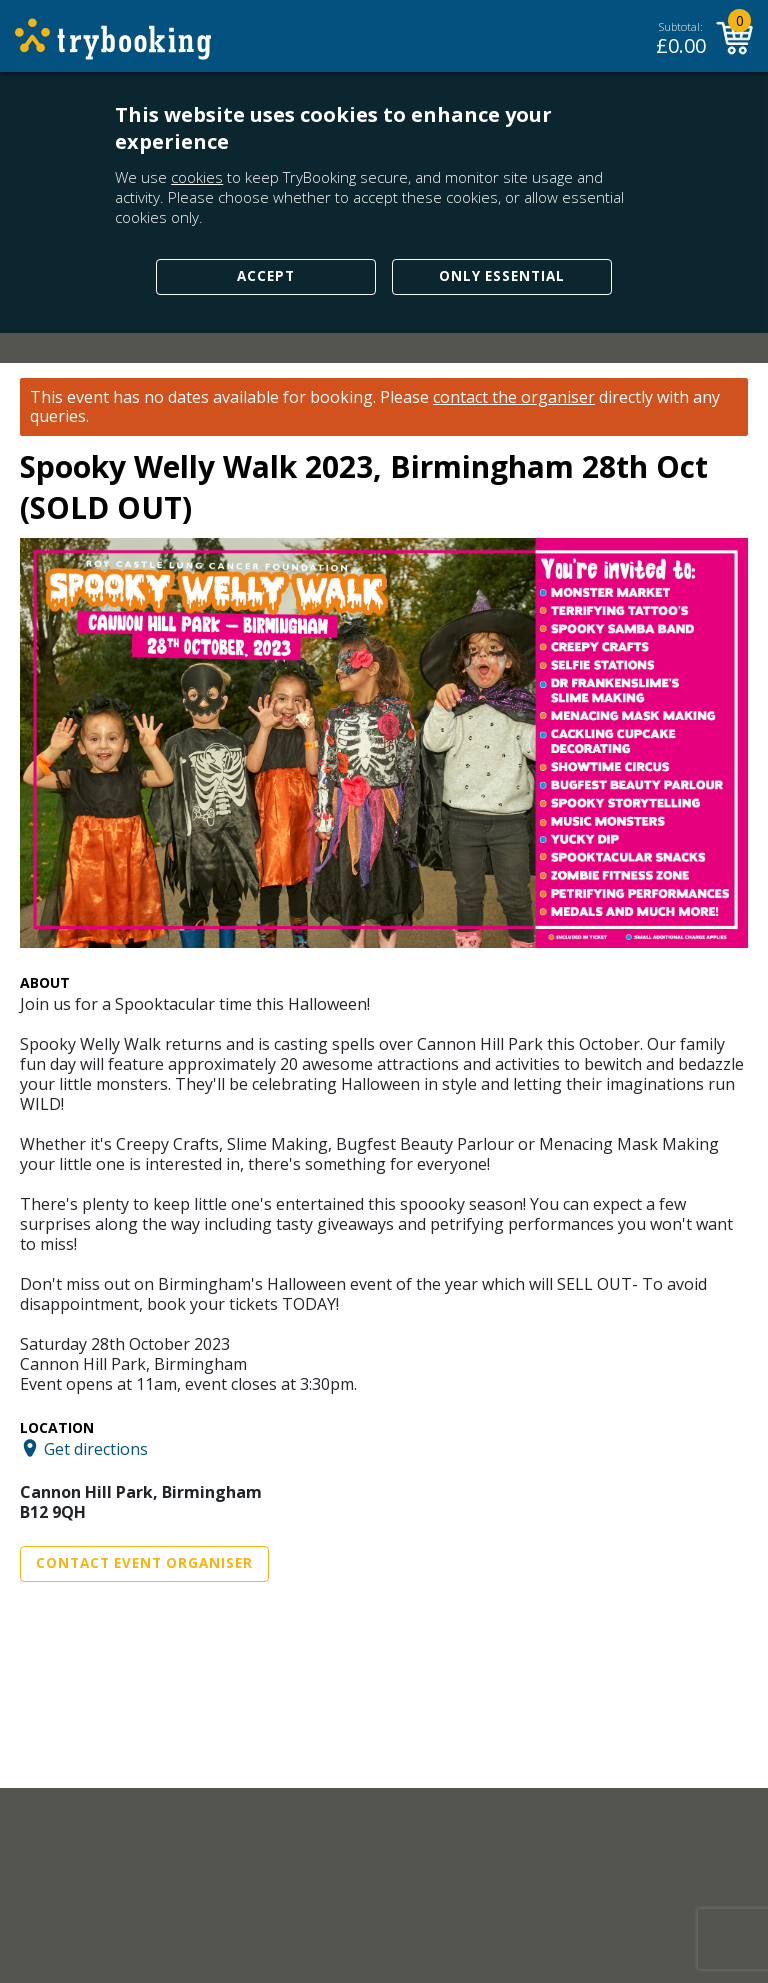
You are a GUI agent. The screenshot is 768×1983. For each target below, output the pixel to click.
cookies (197, 177)
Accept (266, 276)
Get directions (96, 1448)
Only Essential (502, 276)
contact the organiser (514, 397)
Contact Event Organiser (144, 1563)
